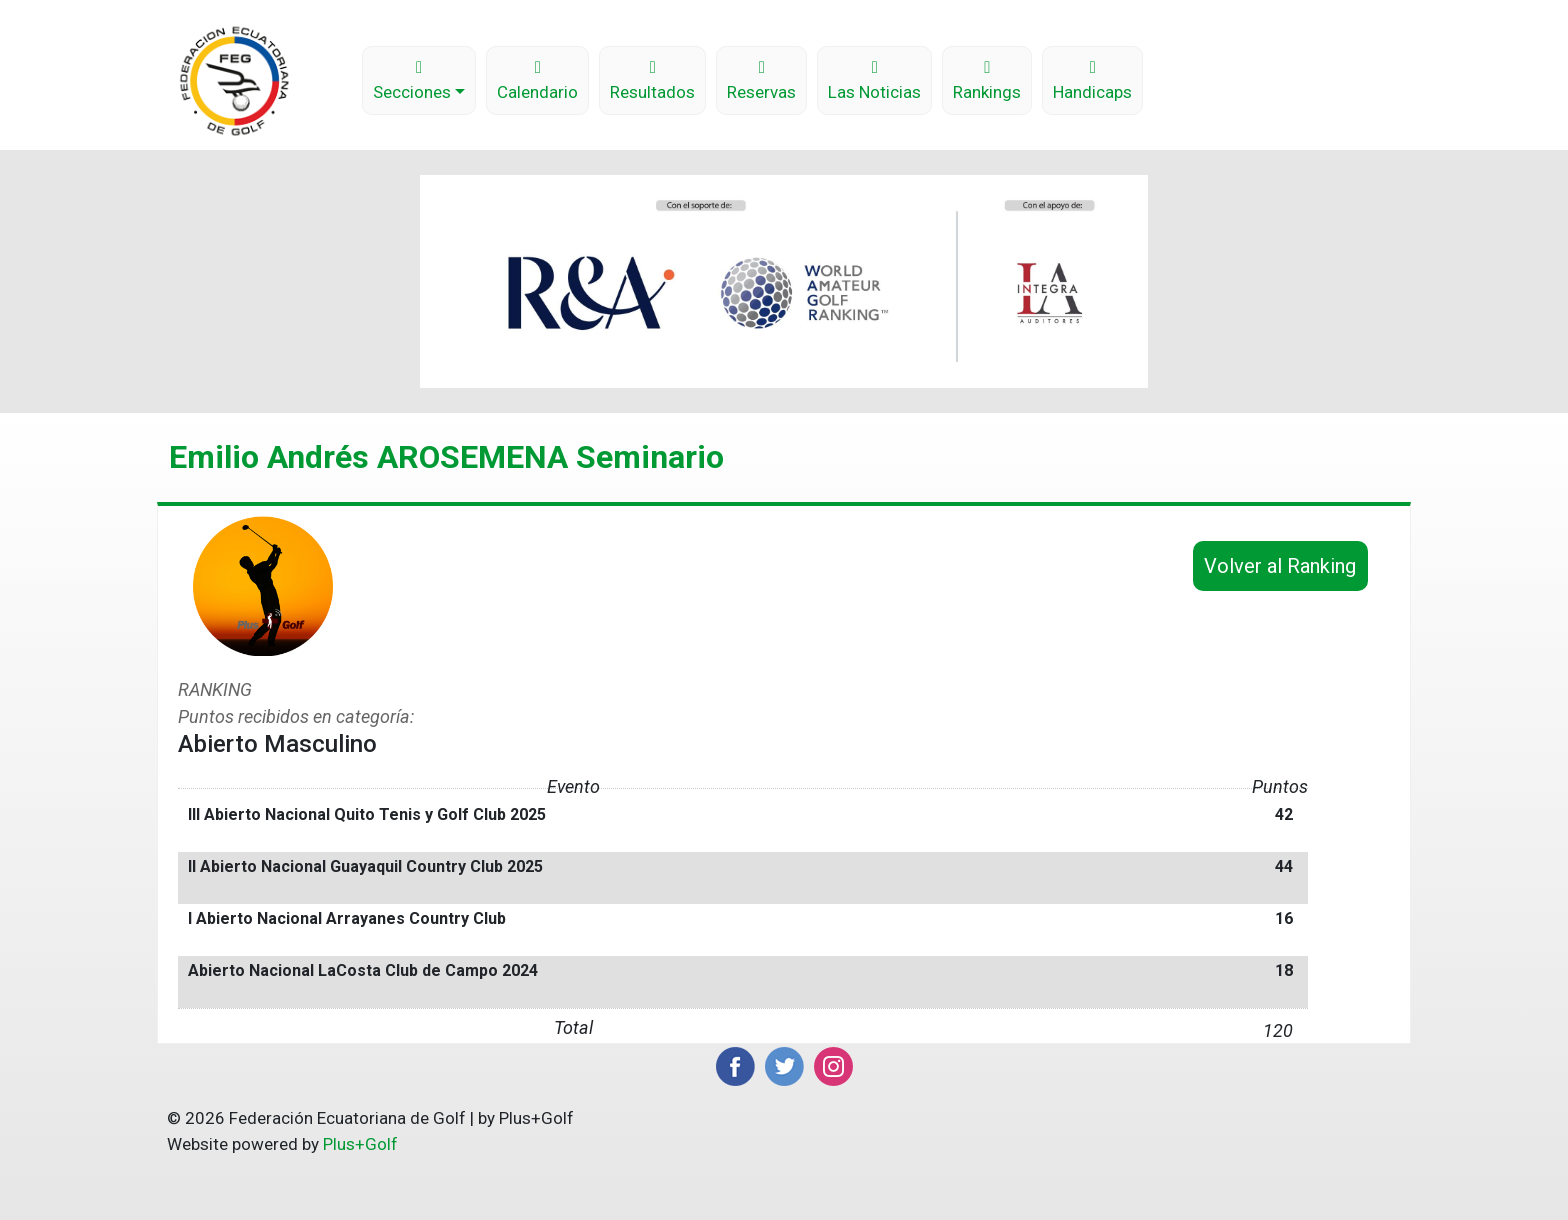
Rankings (987, 81)
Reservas (761, 81)
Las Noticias (874, 81)
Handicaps (1092, 81)
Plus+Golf (360, 1144)
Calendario (537, 81)
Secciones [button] (412, 81)
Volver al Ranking (1280, 566)
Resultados (652, 81)
